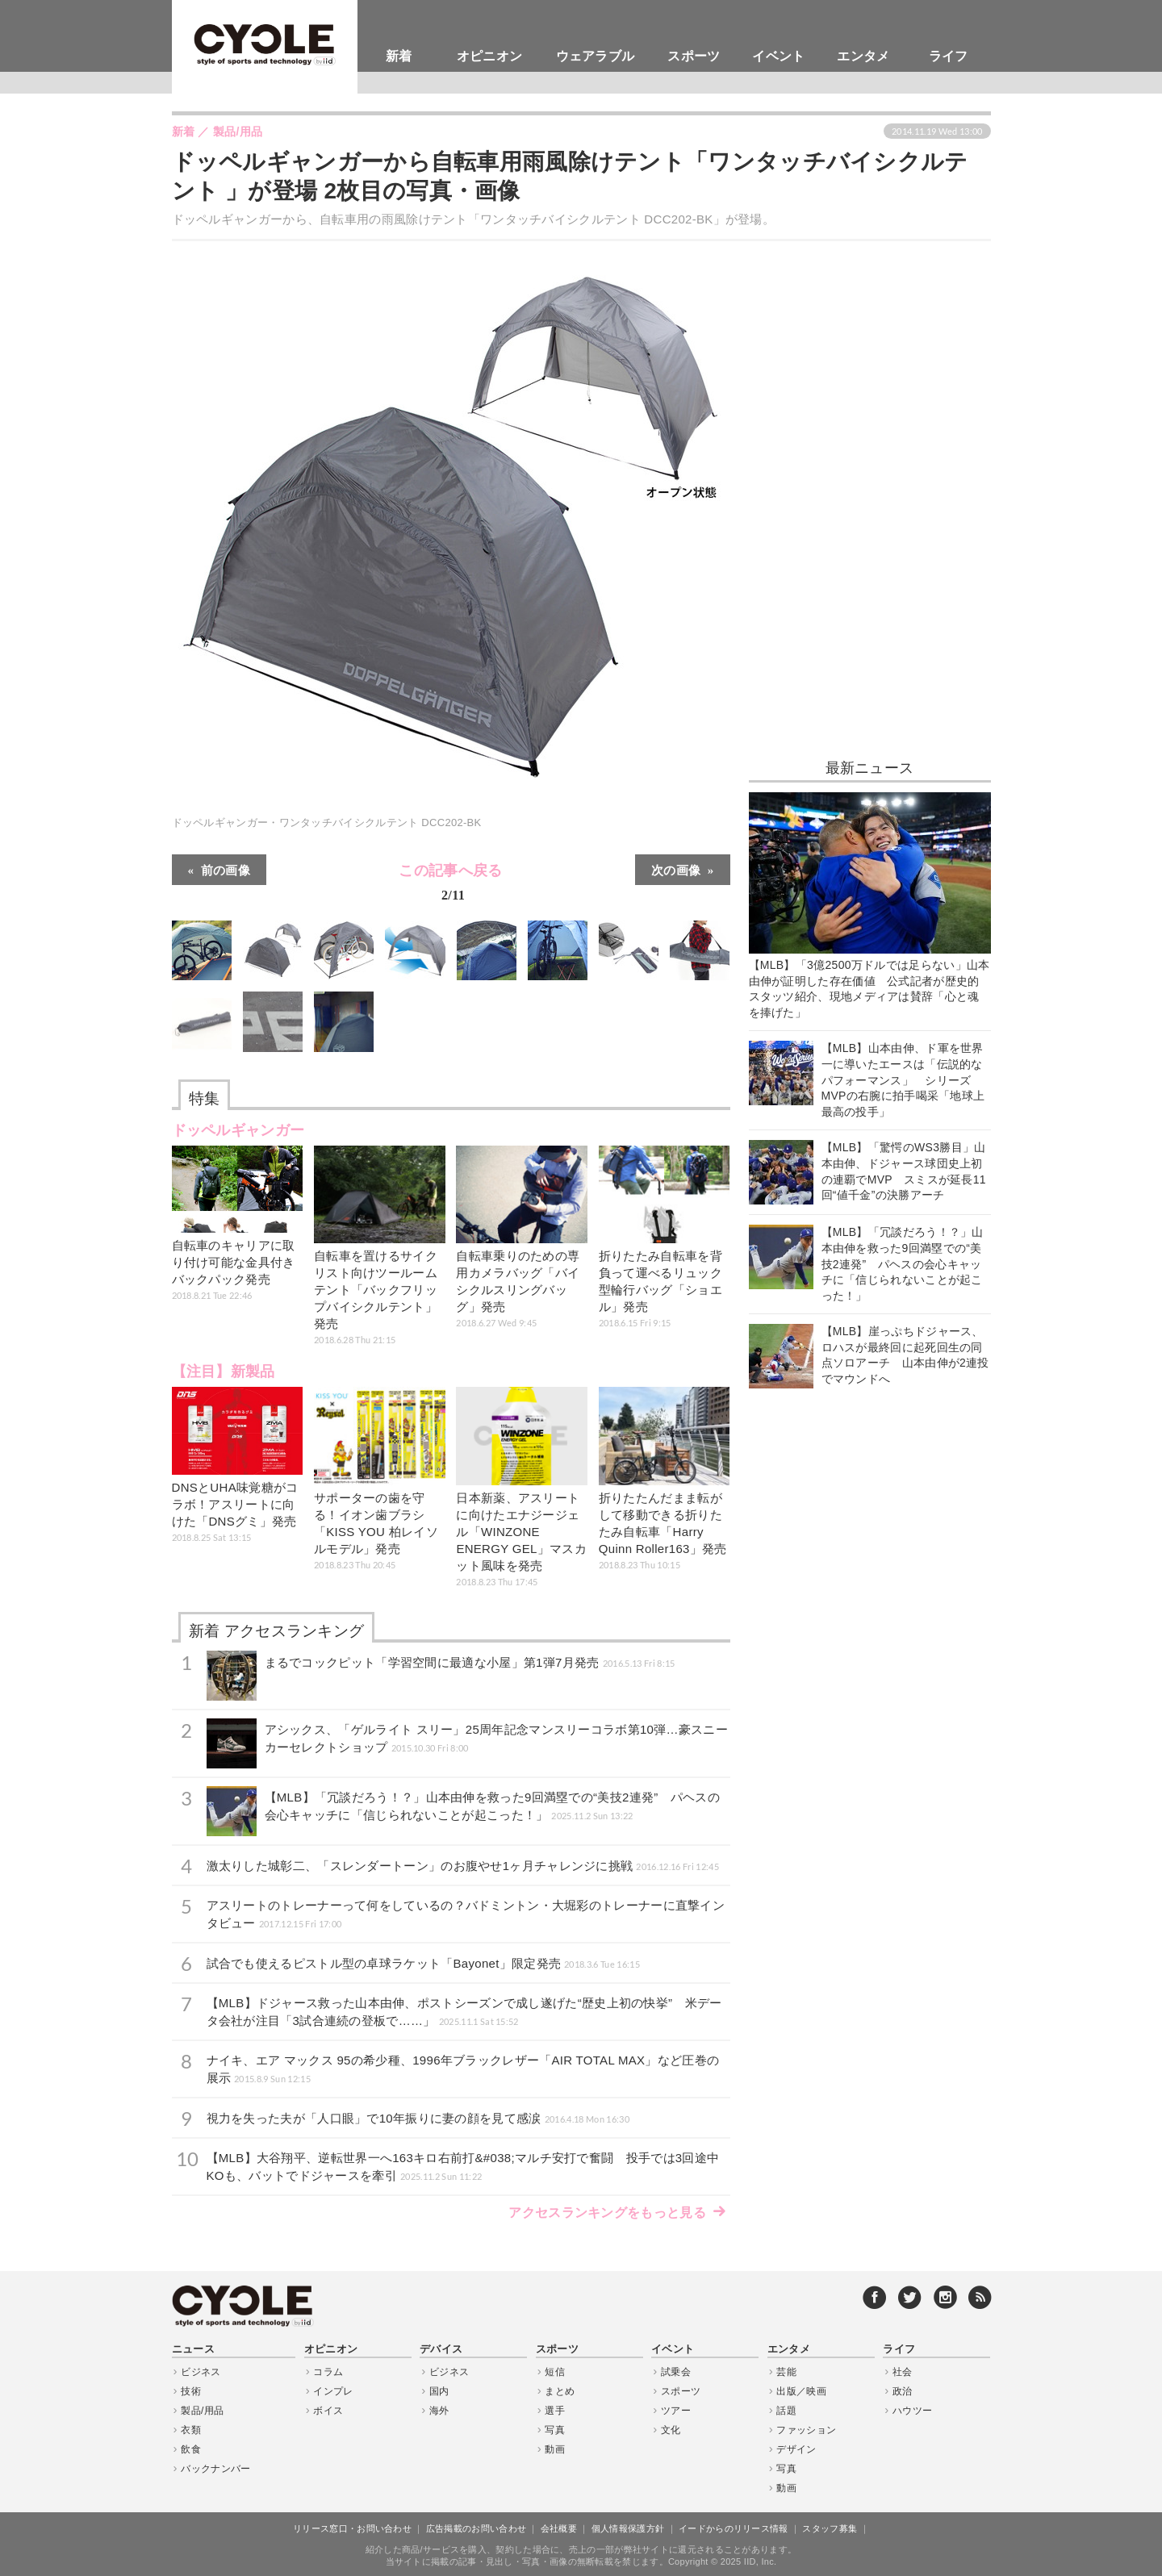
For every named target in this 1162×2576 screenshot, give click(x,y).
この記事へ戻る (450, 885)
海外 (439, 2410)
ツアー (676, 2410)
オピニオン (490, 56)
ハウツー (912, 2410)
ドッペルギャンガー (238, 1130)
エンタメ (863, 56)
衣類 (191, 2430)
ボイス (328, 2410)
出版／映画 (801, 2391)
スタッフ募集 (829, 2528)
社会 (902, 2372)
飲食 (191, 2449)
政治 (902, 2391)
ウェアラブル (595, 56)
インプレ (333, 2391)
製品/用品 (202, 2410)
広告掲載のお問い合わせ (476, 2528)
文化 (671, 2430)
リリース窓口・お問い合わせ (352, 2528)
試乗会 (676, 2372)
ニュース (193, 2349)
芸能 (786, 2372)
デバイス (441, 2349)
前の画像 (225, 869)
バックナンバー (215, 2468)
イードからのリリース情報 (733, 2528)
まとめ (560, 2391)
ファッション (806, 2430)
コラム (328, 2372)
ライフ (948, 56)
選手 (555, 2410)
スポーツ (693, 56)
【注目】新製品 (223, 1371)
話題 (786, 2410)
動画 (555, 2449)
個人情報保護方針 (627, 2528)
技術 (191, 2391)
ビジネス (200, 2372)
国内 (439, 2391)
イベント (778, 56)
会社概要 (559, 2528)
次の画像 (675, 869)
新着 (399, 56)
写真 (555, 2430)
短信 (555, 2372)
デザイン (796, 2449)
